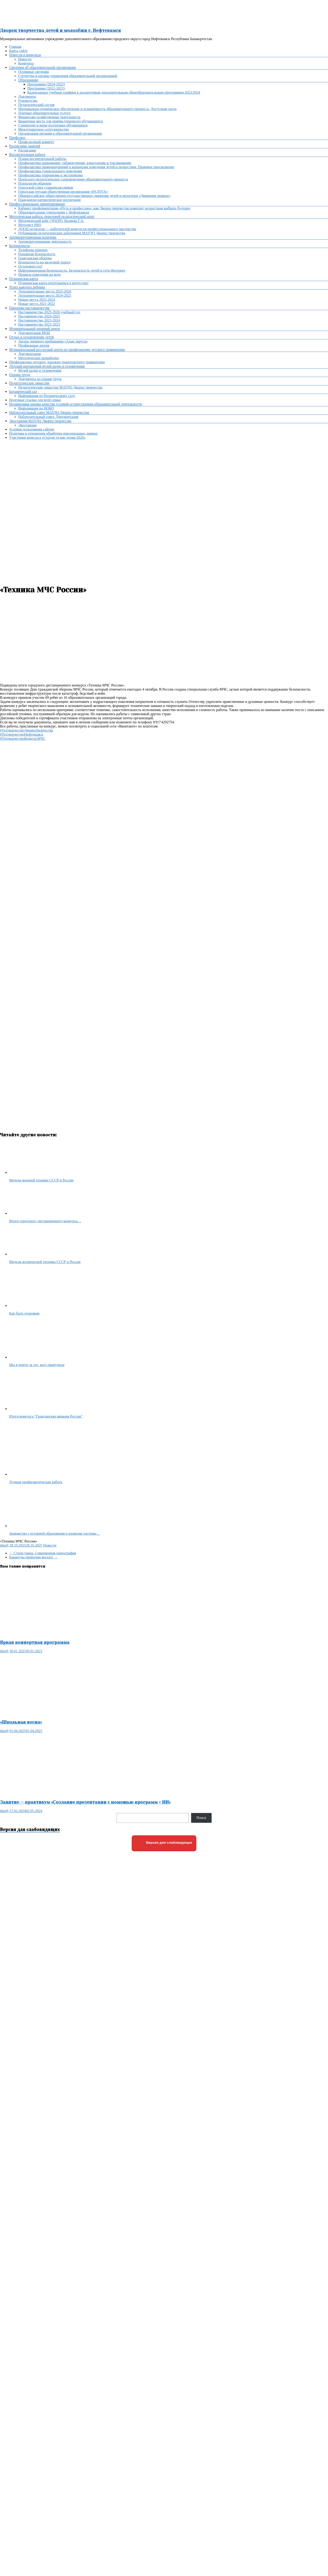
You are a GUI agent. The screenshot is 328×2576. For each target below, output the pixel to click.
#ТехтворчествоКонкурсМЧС (22, 738)
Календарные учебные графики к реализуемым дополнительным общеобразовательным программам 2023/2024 (113, 92)
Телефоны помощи (33, 250)
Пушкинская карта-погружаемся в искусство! (53, 283)
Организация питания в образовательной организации (60, 133)
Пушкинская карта (23, 279)
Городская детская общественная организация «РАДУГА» (63, 191)
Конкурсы (26, 63)
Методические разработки (38, 358)
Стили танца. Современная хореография (42, 1553)
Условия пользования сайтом (31, 429)
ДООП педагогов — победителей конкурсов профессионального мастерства (77, 229)
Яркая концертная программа (34, 1642)
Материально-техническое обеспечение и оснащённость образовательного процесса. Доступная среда (97, 109)
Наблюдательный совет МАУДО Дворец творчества (49, 412)
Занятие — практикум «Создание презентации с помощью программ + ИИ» (85, 1802)
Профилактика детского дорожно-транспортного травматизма (57, 362)
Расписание (27, 150)
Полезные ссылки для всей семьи (35, 400)
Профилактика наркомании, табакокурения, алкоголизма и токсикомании (74, 163)
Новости (24, 59)
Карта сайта (18, 51)
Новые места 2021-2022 (36, 304)
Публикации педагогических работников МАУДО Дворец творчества (71, 233)
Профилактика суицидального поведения (50, 171)
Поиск (201, 1818)
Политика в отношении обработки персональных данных (53, 433)
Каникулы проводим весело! (33, 1557)
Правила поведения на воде (39, 274)
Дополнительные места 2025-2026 (44, 291)
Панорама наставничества (29, 308)
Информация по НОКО (36, 408)
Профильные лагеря (33, 345)
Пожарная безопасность (36, 254)
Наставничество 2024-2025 (39, 316)
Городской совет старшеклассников (45, 187)
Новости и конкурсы (25, 55)
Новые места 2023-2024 (36, 300)
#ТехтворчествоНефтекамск (21, 734)
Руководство (28, 101)
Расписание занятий (24, 146)
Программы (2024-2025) (46, 84)
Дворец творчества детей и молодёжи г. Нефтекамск (60, 30)
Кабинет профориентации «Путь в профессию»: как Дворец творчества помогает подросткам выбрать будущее (104, 208)
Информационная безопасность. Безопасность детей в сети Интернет (72, 270)
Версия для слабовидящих (164, 1843)
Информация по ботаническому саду (46, 396)
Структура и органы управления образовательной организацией (67, 76)
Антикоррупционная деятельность (45, 241)
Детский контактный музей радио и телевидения (47, 366)
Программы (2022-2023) (46, 88)
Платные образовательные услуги (44, 113)
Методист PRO (29, 225)
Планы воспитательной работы (42, 159)
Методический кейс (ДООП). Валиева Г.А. (51, 221)
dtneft (4, 1545)
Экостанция (27, 425)
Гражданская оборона (35, 258)
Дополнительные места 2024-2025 (44, 295)
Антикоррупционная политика (32, 237)
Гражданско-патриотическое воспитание (49, 200)
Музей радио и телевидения (39, 370)
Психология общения (34, 183)
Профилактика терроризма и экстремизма (50, 175)
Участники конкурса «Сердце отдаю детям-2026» (47, 437)
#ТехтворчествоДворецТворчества (26, 730)
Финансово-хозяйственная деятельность (49, 117)
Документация (29, 354)
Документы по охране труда (40, 379)
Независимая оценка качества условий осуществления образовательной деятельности (75, 404)
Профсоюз (17, 137)
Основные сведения (33, 72)
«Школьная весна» (21, 1722)
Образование (28, 80)
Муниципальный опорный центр (34, 328)
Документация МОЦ (34, 333)
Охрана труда (19, 374)
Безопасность (19, 246)
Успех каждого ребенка (27, 287)
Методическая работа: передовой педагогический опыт (52, 216)
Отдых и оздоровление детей (31, 337)
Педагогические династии (29, 383)
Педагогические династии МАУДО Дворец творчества (60, 387)
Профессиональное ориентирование (37, 204)
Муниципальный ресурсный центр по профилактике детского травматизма (67, 349)
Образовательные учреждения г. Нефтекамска (53, 212)
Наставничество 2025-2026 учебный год (49, 312)
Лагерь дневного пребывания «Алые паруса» (53, 341)
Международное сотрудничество (43, 129)
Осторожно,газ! (30, 266)
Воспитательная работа (27, 154)
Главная (15, 47)
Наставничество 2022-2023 (39, 324)
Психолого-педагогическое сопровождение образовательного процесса (73, 179)
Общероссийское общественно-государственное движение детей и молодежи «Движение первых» (94, 196)
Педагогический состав (36, 105)
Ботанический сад (23, 391)
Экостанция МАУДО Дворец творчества (40, 421)
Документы (27, 96)
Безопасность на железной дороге (44, 262)
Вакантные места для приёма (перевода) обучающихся (60, 121)
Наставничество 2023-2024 (39, 320)
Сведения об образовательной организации (42, 67)
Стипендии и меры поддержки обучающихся (52, 125)
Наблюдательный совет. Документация (48, 417)
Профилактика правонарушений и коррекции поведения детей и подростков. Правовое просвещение (96, 167)
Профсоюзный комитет (36, 142)
